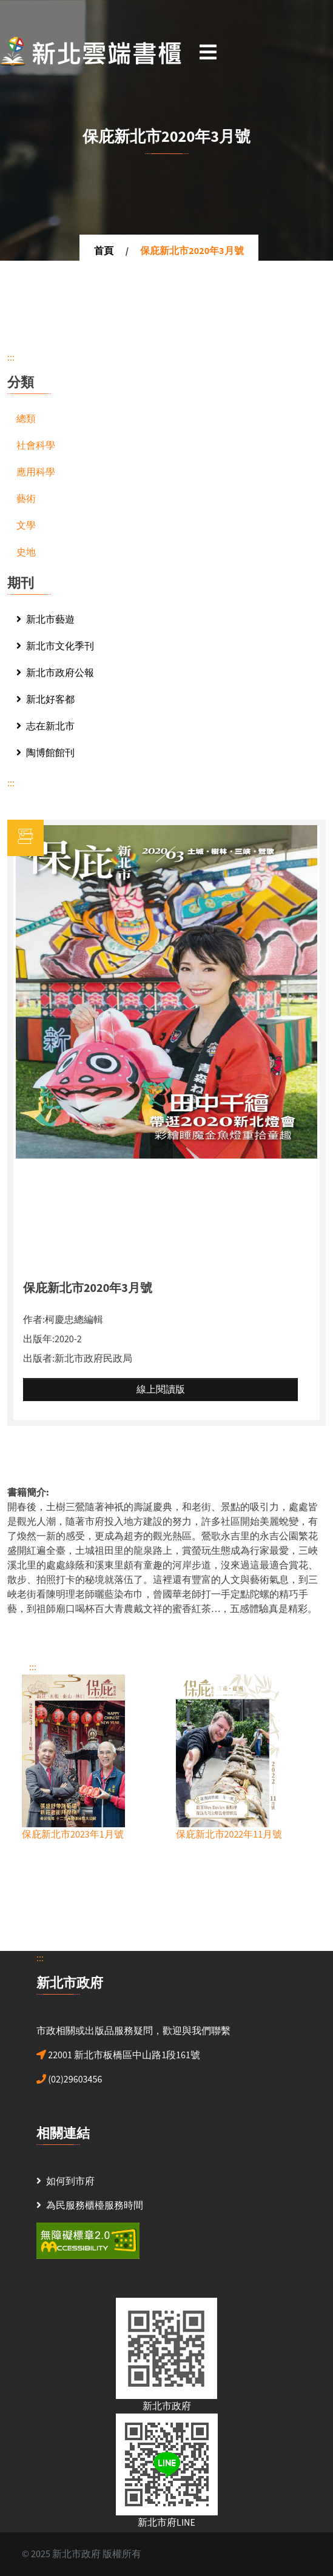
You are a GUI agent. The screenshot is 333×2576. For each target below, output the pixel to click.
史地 (26, 552)
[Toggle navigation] (208, 51)
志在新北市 (45, 726)
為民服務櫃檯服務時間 (94, 2205)
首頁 (103, 251)
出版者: (39, 1358)
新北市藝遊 (45, 619)
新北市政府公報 (55, 673)
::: (11, 357)
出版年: (39, 1339)
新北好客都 (45, 699)
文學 (26, 525)
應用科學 (35, 472)
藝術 (26, 499)
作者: (34, 1319)
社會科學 (35, 445)
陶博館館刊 (45, 753)
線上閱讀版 (160, 1389)
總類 (26, 419)
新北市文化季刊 (55, 646)
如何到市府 (70, 2181)
